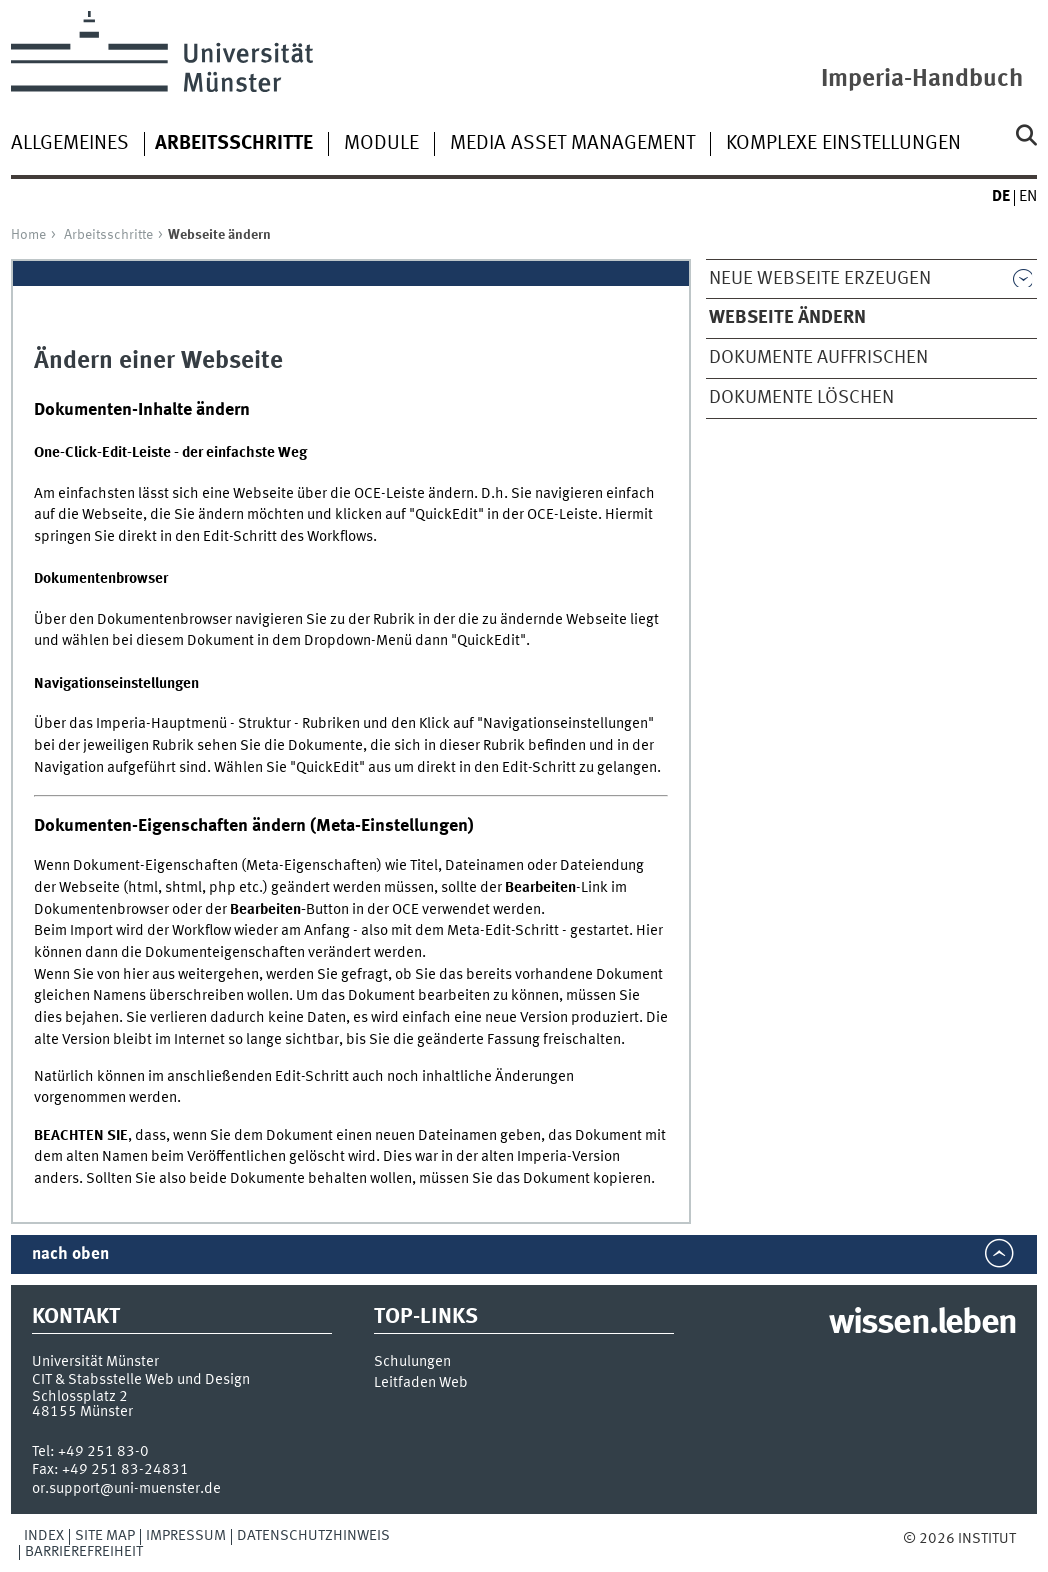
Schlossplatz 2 (80, 1397)
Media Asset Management (572, 144)
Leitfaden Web (421, 1383)
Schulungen (412, 1362)
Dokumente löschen (801, 398)
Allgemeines (70, 144)
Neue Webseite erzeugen (820, 279)
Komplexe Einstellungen (843, 144)
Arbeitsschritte (108, 235)
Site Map (105, 1536)
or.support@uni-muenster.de (126, 1489)
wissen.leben (922, 1324)
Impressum (186, 1536)
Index (44, 1536)
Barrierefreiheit (84, 1552)
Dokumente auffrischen (818, 358)
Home (28, 235)
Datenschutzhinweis (313, 1536)
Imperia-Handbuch (922, 79)
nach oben (70, 1254)
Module (381, 144)
